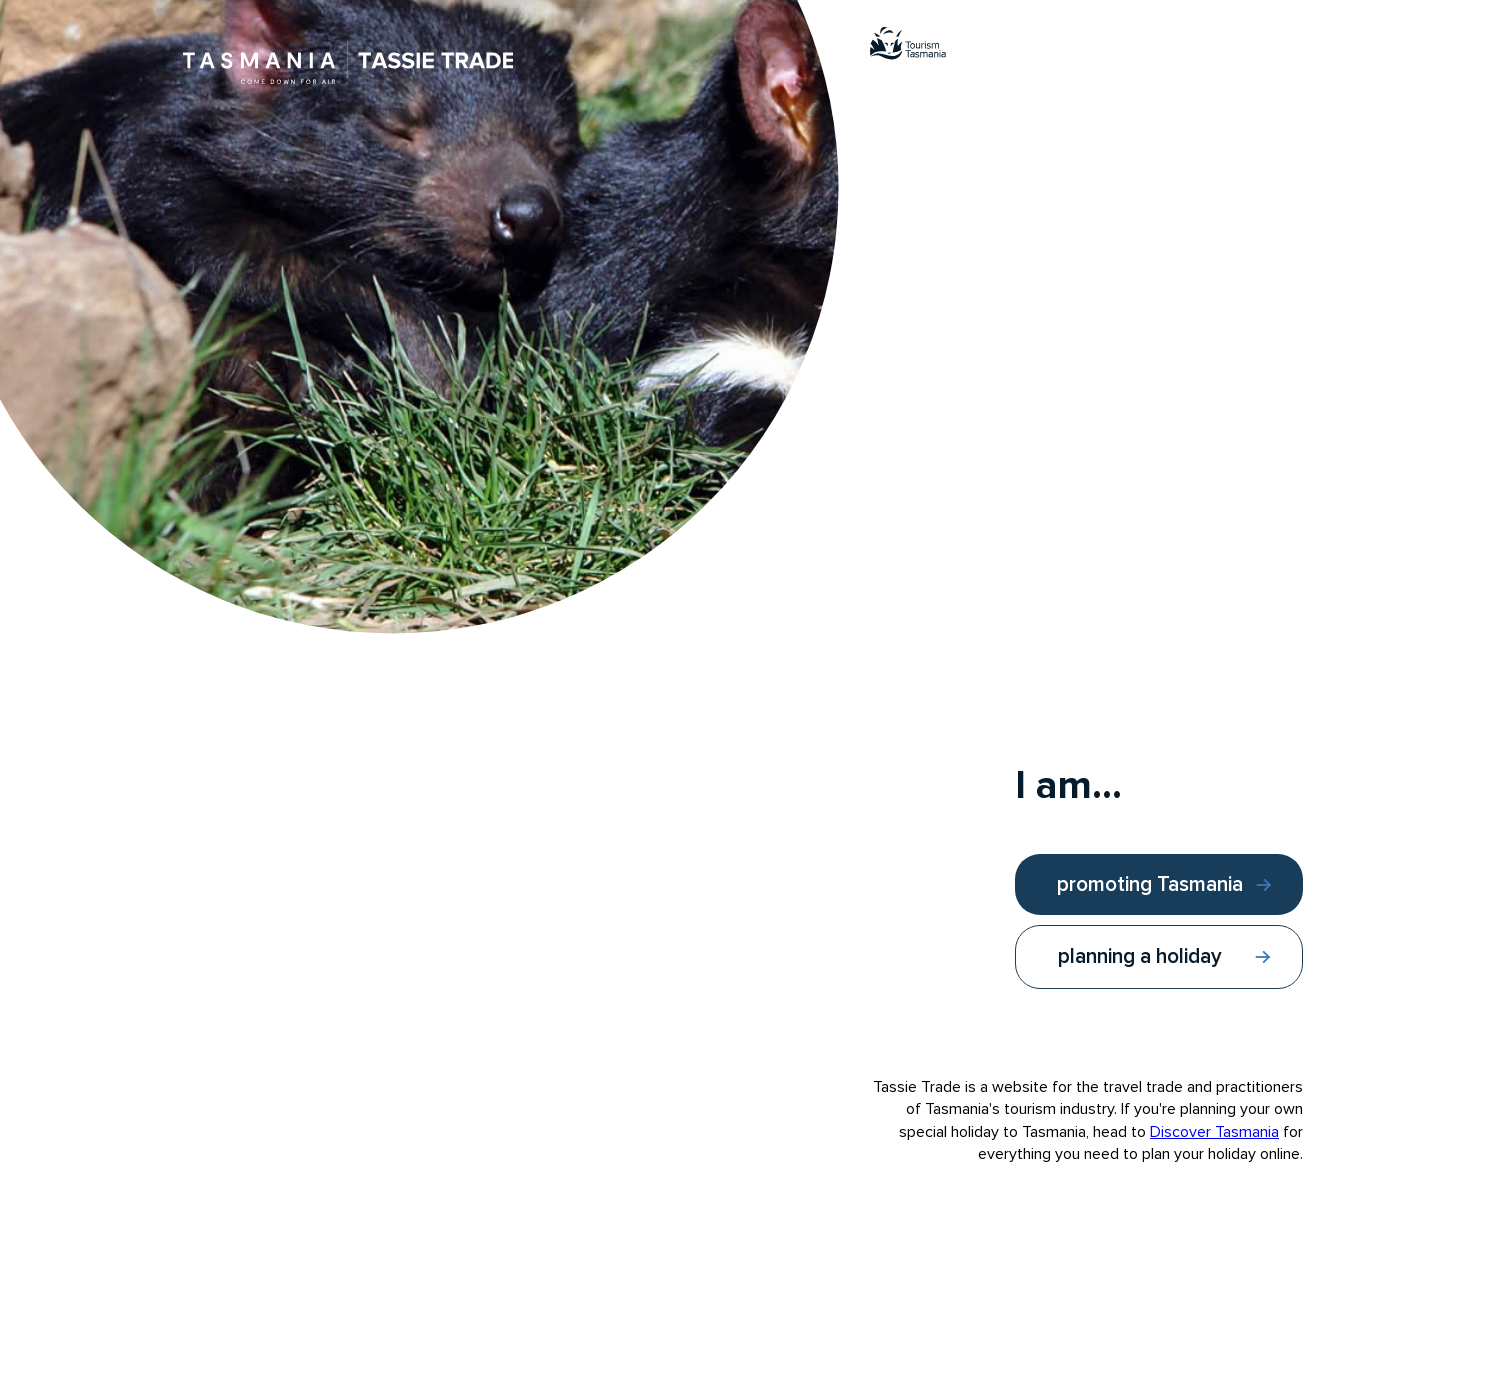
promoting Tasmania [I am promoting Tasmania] (1150, 884)
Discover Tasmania (1214, 1132)
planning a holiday (1140, 956)
